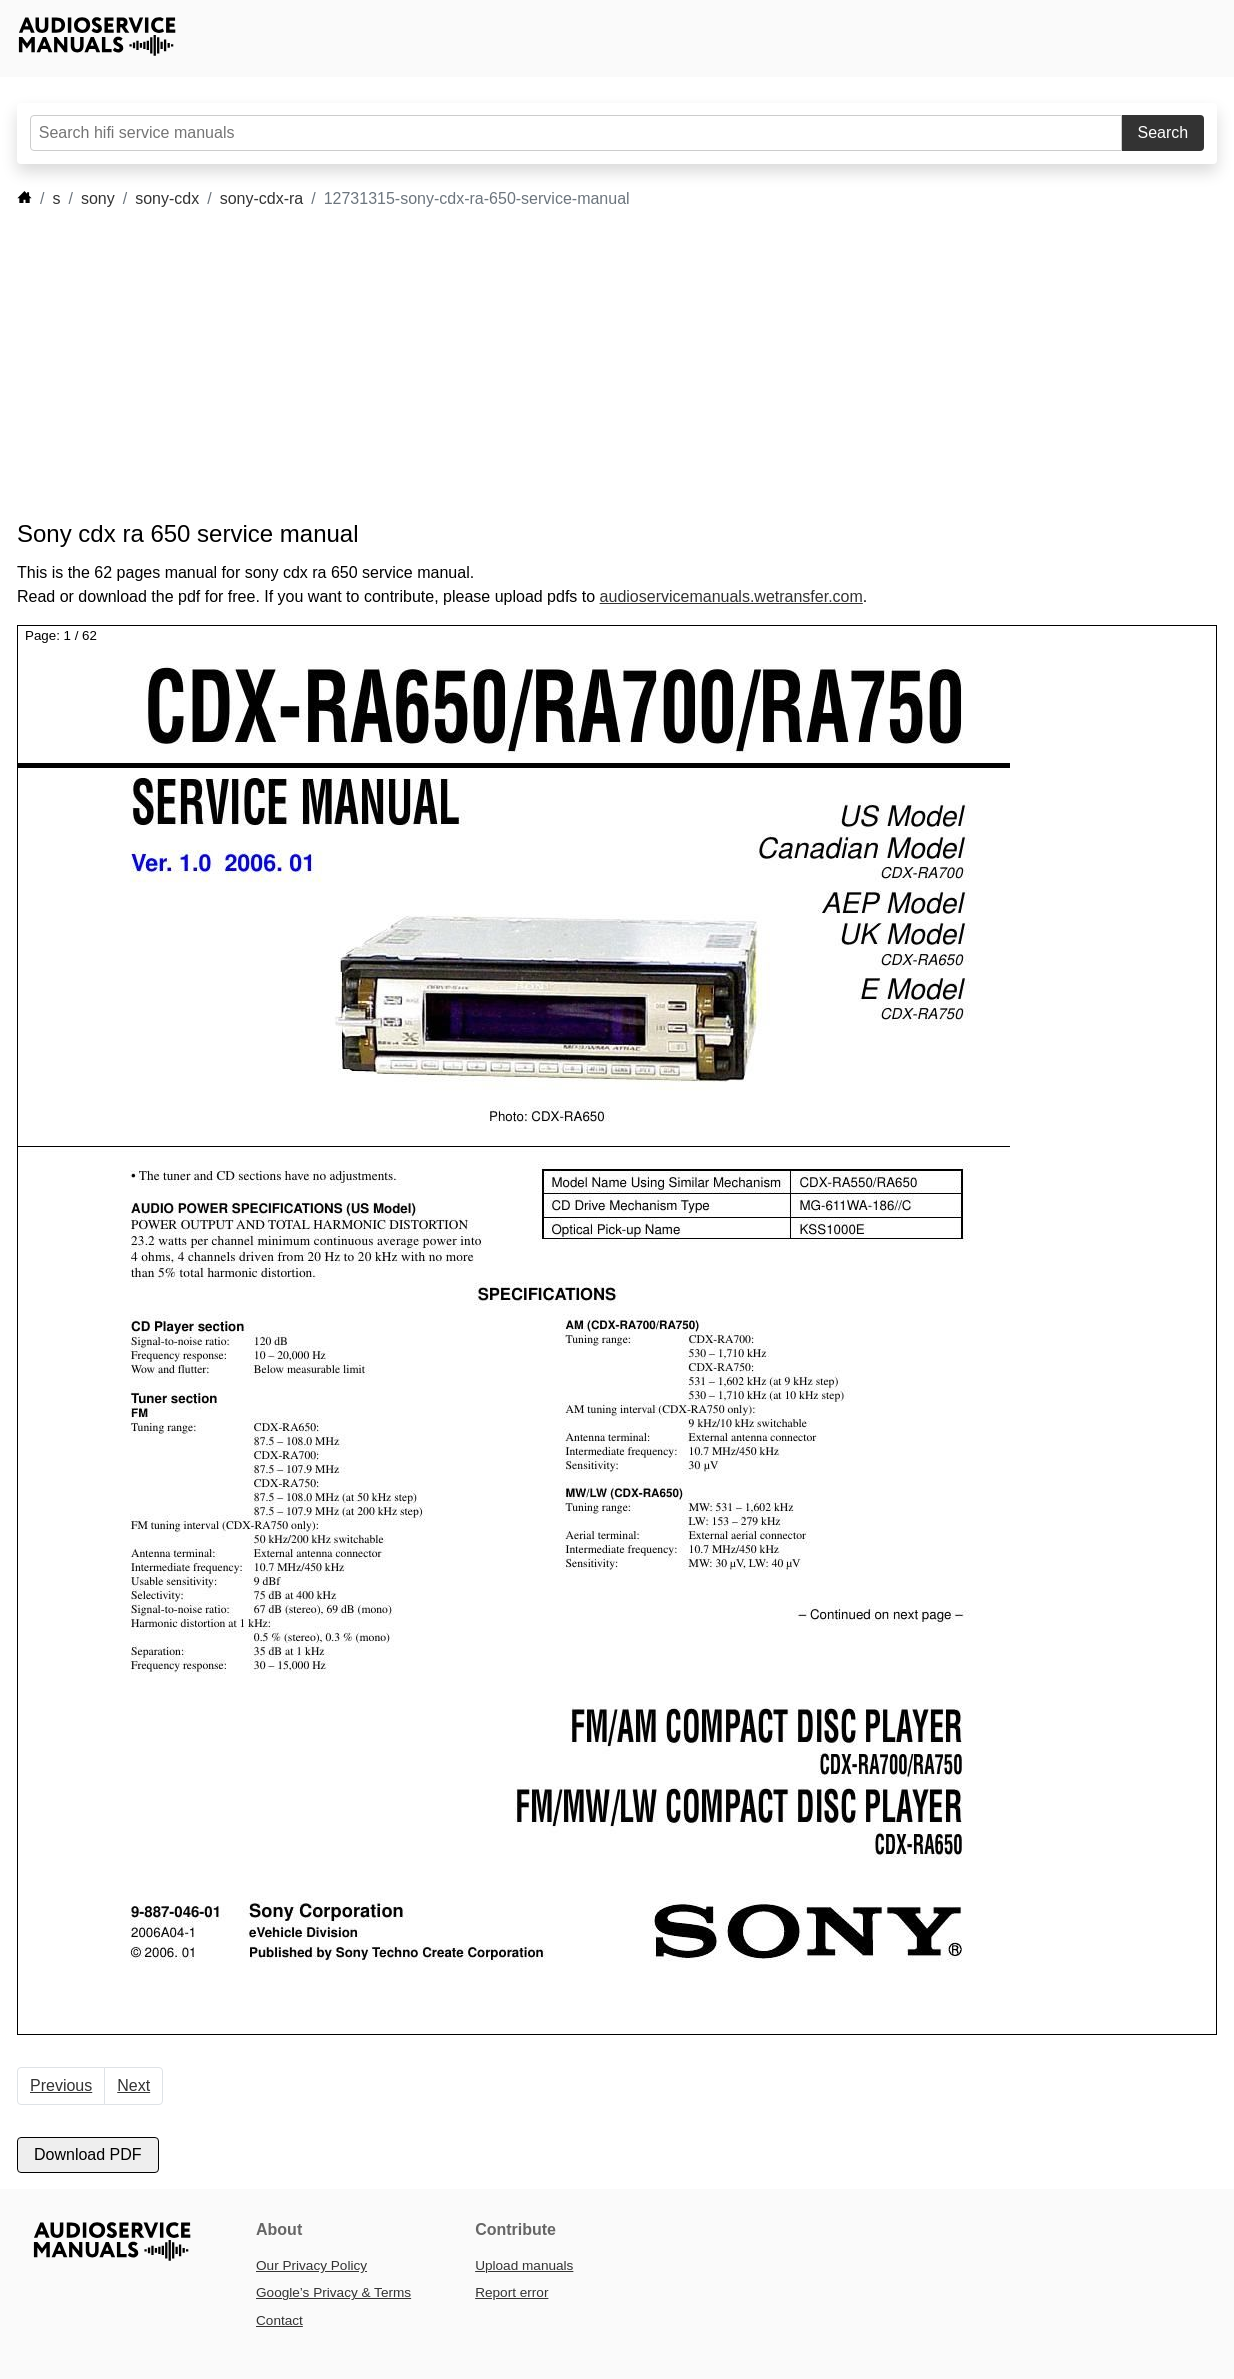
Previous (61, 2085)
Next (133, 2085)
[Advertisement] (587, 365)
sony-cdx (167, 198)
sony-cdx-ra (262, 198)
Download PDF (88, 2154)
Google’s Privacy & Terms (333, 2292)
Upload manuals (524, 2265)
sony (98, 198)
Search (1163, 132)
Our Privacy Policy (311, 2265)
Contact (279, 2320)
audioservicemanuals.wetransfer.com (731, 596)
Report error (511, 2292)
